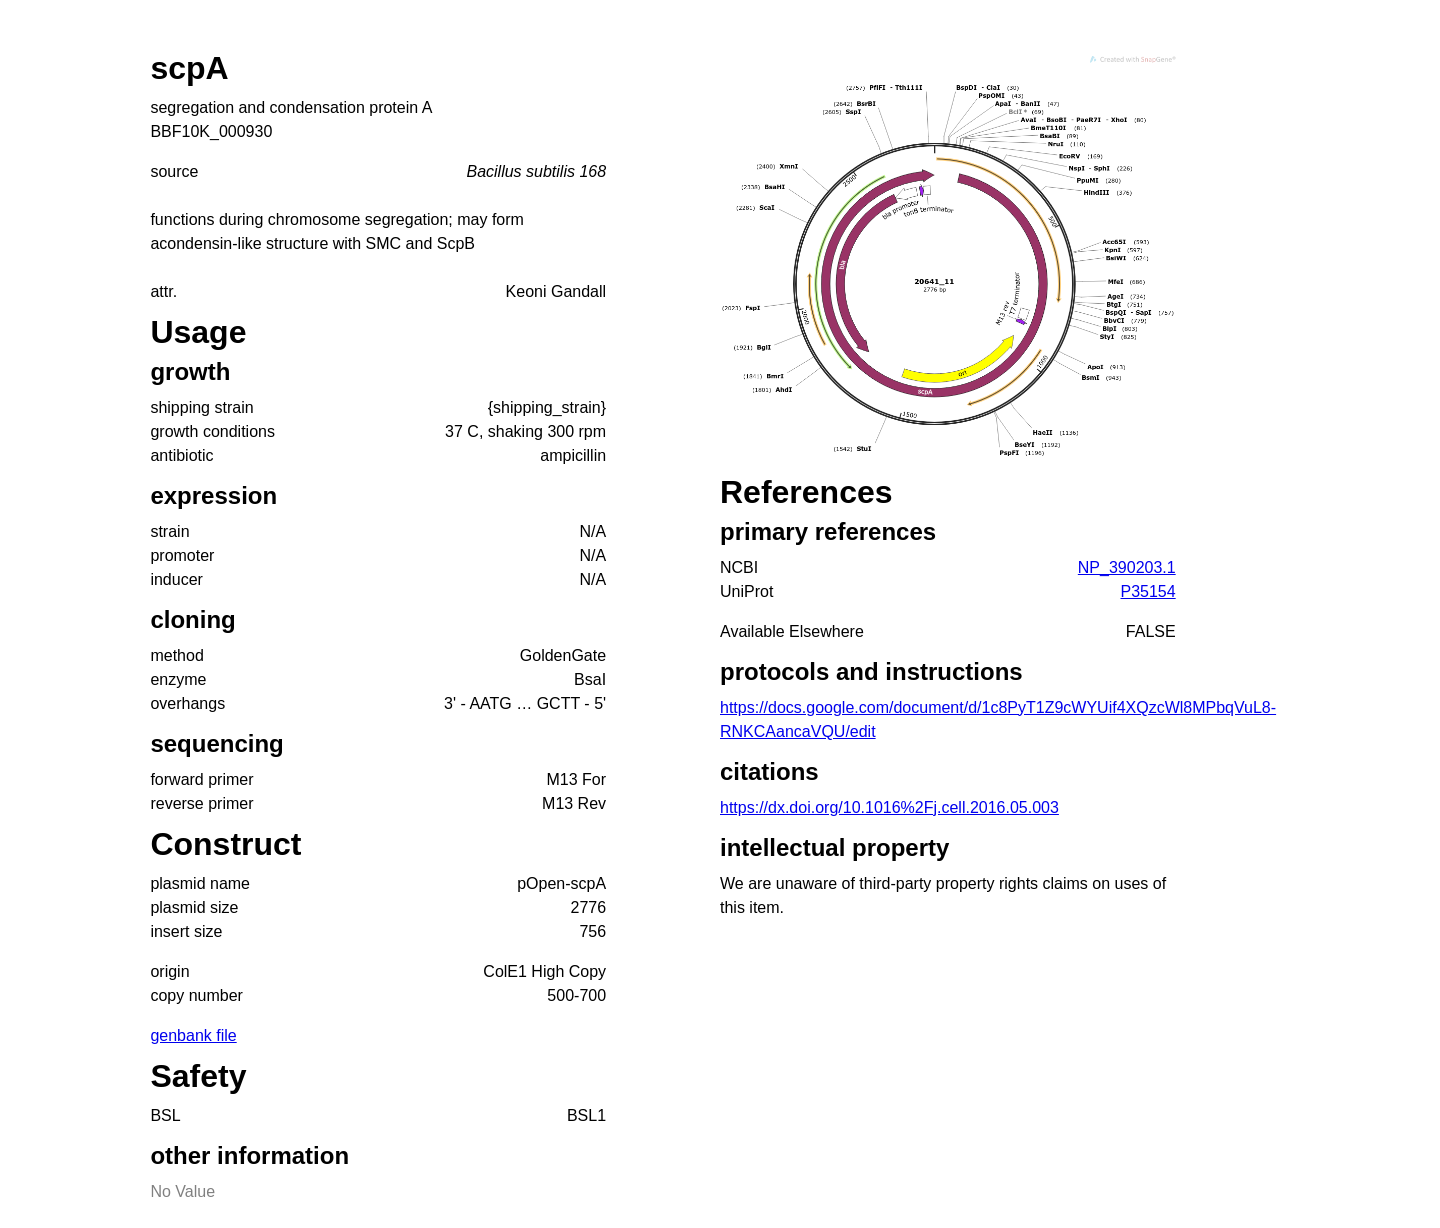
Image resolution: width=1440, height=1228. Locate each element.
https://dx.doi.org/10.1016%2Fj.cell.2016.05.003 (889, 807)
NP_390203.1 (1127, 567)
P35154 (1148, 591)
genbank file (193, 1035)
